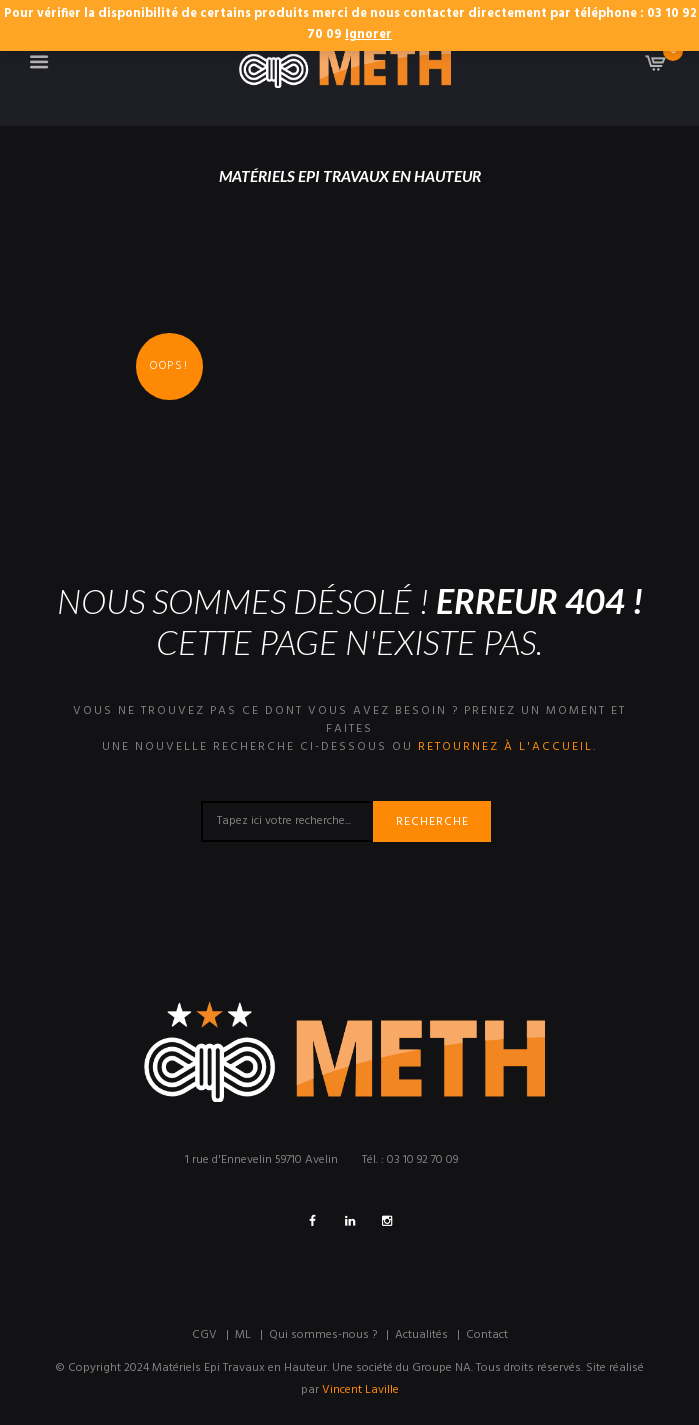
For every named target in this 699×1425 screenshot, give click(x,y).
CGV (204, 1335)
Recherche (432, 822)
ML (243, 1335)
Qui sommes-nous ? (323, 1335)
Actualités (421, 1335)
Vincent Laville (360, 1390)
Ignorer (368, 35)
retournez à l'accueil (505, 747)
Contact (487, 1335)
